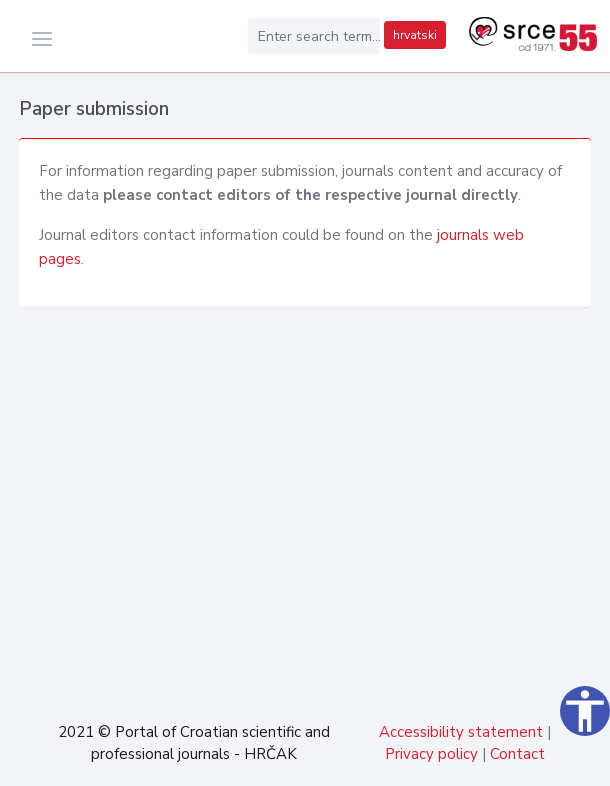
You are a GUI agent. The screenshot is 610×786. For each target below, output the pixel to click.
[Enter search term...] (314, 36)
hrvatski (415, 35)
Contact (517, 754)
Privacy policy (431, 754)
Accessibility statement (461, 732)
